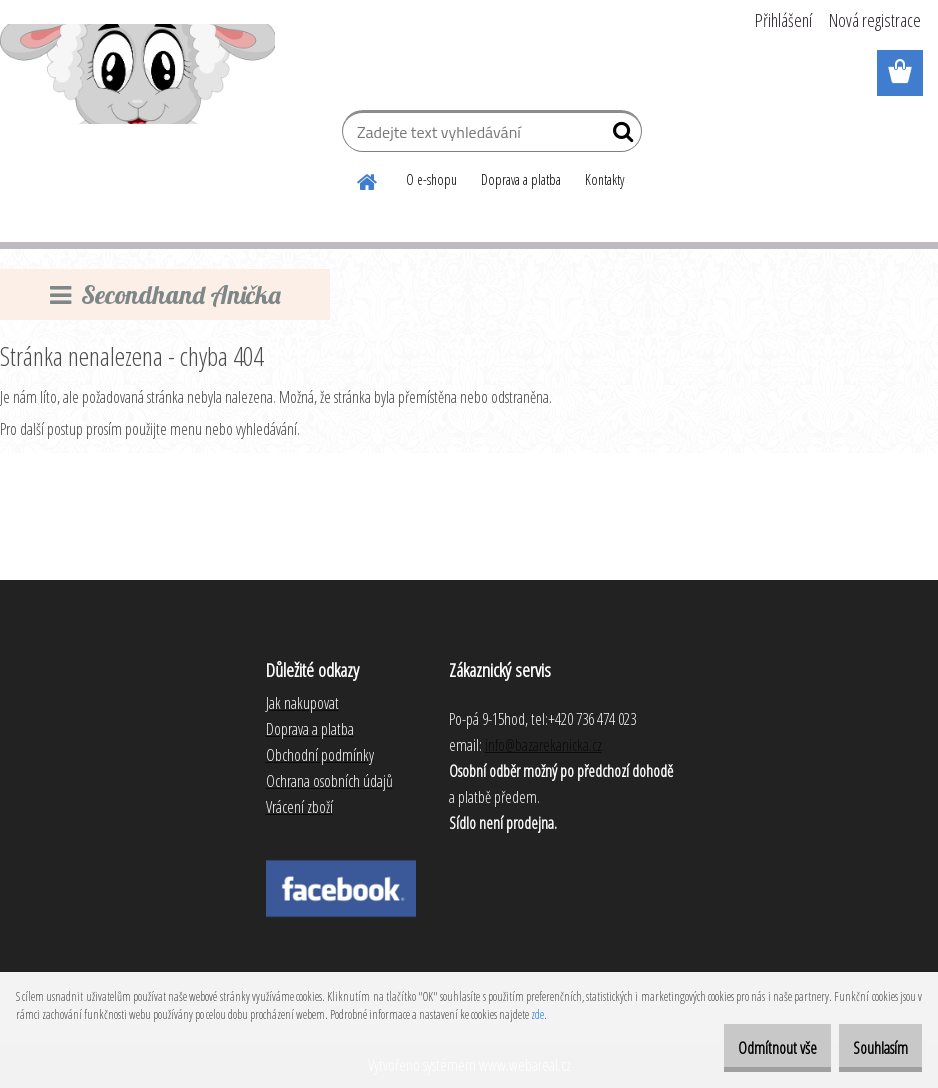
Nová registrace (875, 20)
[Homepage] (368, 179)
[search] (618, 136)
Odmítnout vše (744, 1048)
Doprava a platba (521, 179)
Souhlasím (869, 1048)
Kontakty (604, 179)
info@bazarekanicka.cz (543, 745)
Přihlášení (783, 20)
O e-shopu (431, 179)
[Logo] (137, 74)
